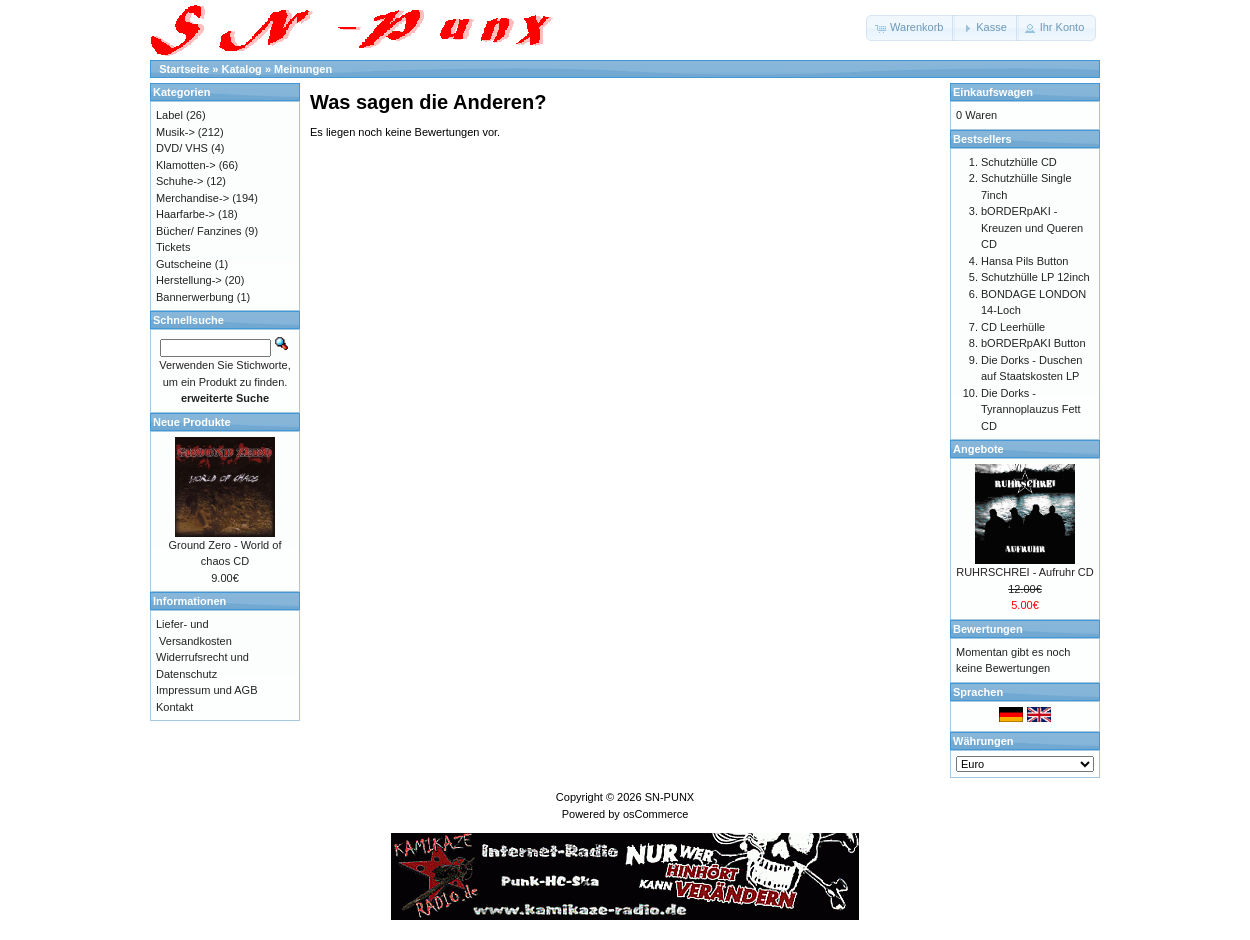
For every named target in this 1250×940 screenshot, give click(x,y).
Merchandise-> (192, 198)
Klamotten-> (186, 165)
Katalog (242, 69)
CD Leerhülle (1013, 327)
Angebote (978, 449)
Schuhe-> (179, 181)
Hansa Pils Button (1024, 261)
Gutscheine (184, 264)
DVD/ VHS (182, 148)
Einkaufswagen (993, 92)
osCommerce (655, 814)
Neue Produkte (192, 422)
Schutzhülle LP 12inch (1035, 277)
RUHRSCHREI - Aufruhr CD (1025, 572)
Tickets (173, 247)
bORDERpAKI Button (1033, 343)
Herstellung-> (189, 280)
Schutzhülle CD (1019, 162)
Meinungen (303, 69)
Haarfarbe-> (185, 214)
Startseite (184, 69)
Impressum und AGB (207, 690)
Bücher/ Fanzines (199, 231)
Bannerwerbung (195, 297)
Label (169, 115)
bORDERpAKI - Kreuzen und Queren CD (1032, 227)
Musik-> (175, 132)
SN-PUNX (670, 797)
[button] (910, 28)
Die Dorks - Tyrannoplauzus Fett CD (1031, 409)
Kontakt (174, 707)
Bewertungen (988, 629)
